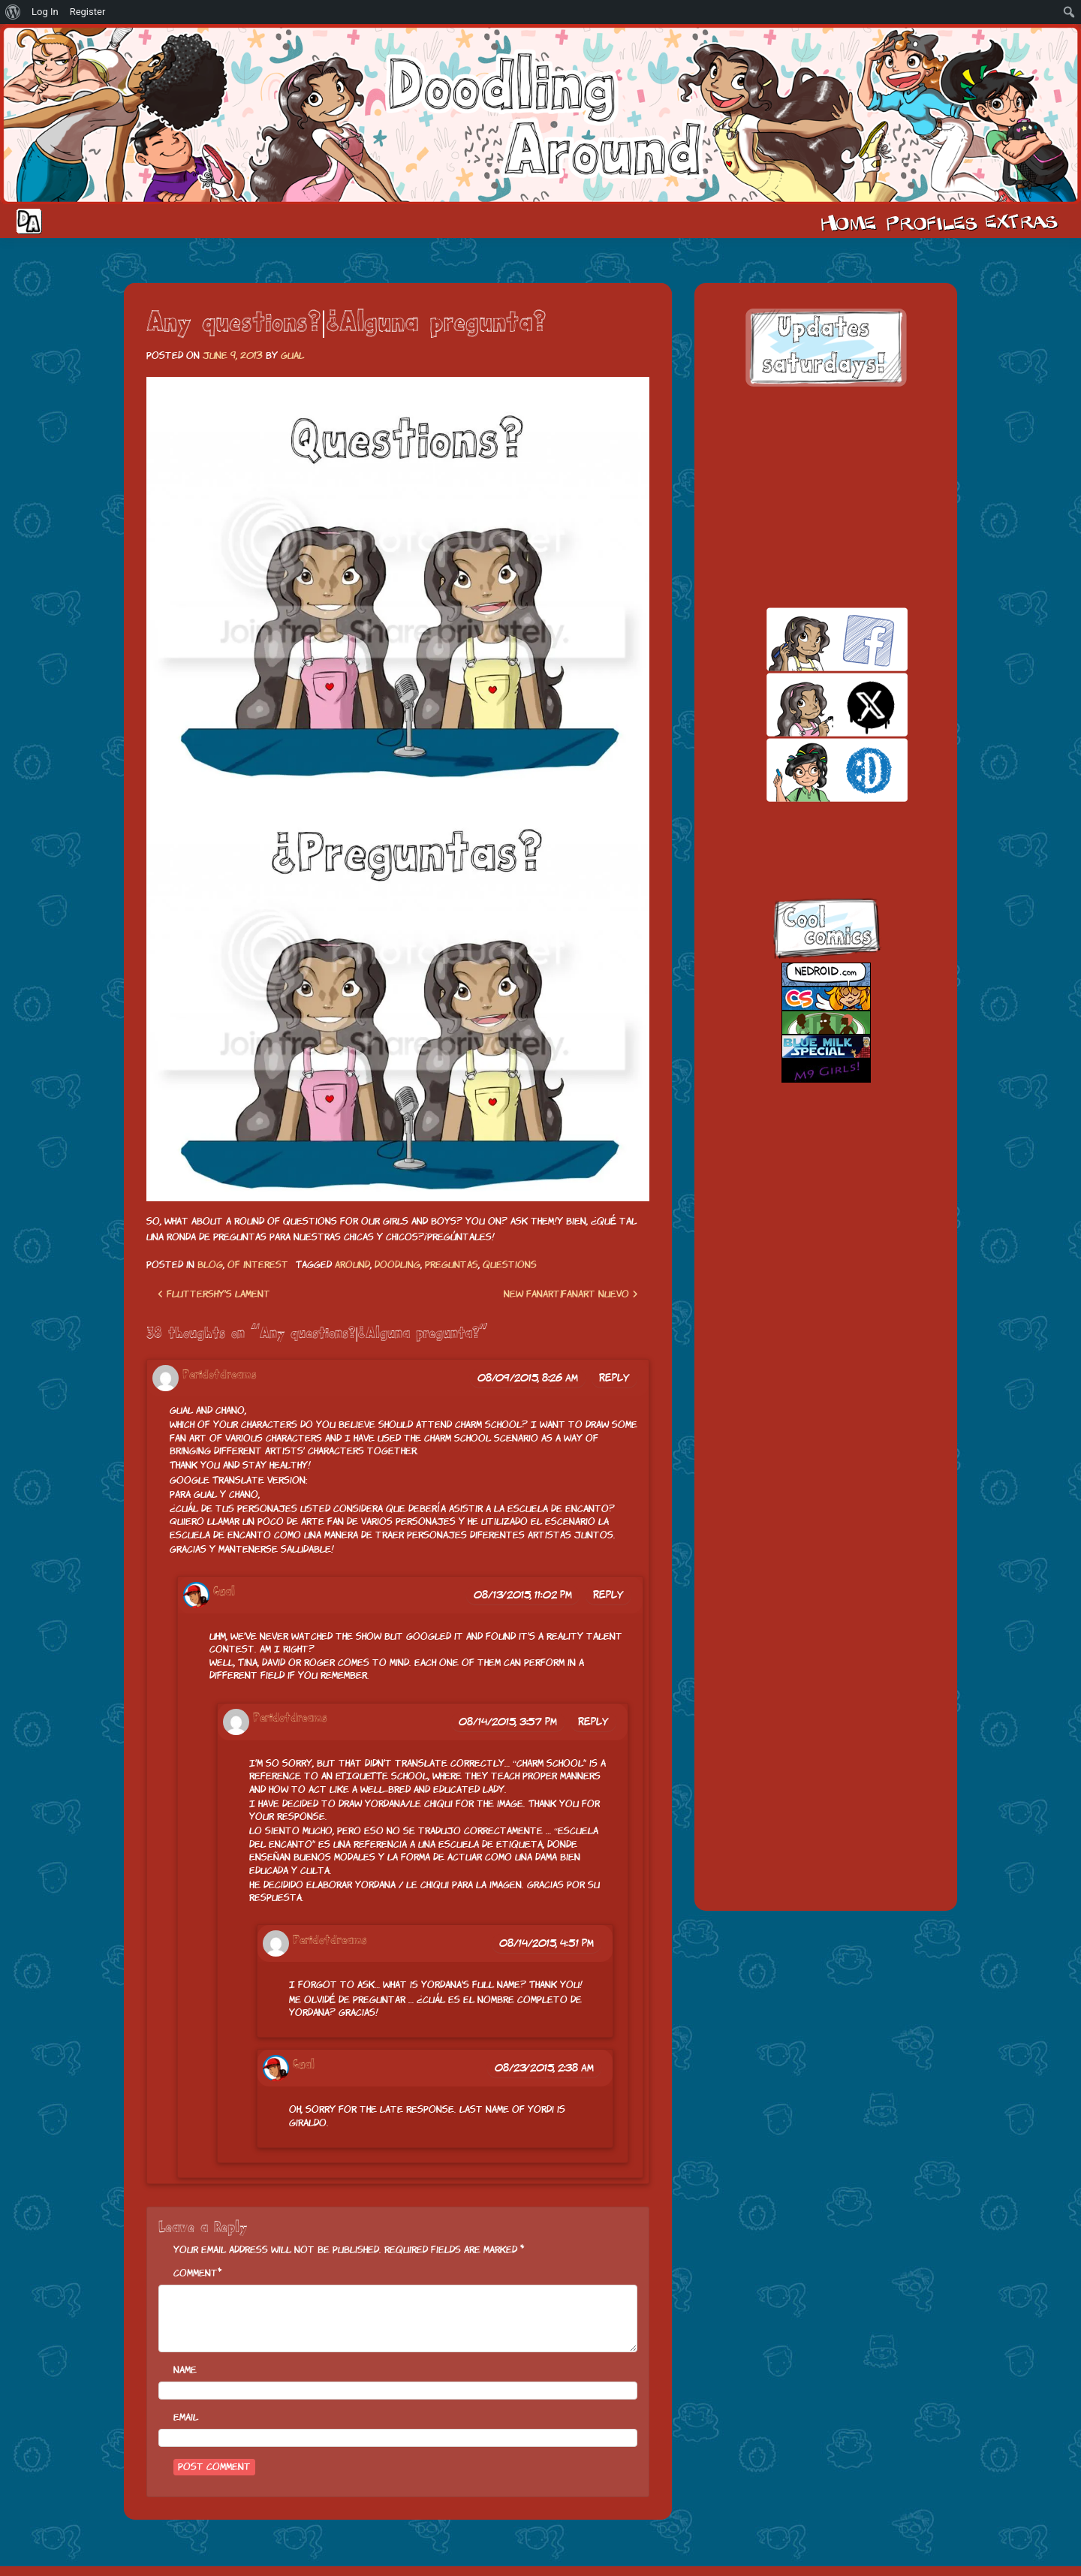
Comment (195, 2273)
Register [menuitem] (88, 11)
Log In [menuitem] (45, 11)
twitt (811, 704)
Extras (1024, 221)
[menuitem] (13, 12)
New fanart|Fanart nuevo (571, 1294)
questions (510, 1265)
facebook (811, 639)
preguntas (451, 1265)
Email (185, 2417)
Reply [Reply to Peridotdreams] (614, 1377)
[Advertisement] (825, 497)
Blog (210, 1265)
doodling (397, 1265)
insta (811, 835)
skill (811, 770)
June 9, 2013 (233, 355)
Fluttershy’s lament (214, 1294)
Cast (930, 221)
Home (848, 221)
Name (185, 2370)
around (352, 1265)
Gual (292, 355)
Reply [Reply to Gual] (608, 1594)
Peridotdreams (219, 1375)
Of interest (257, 1265)
